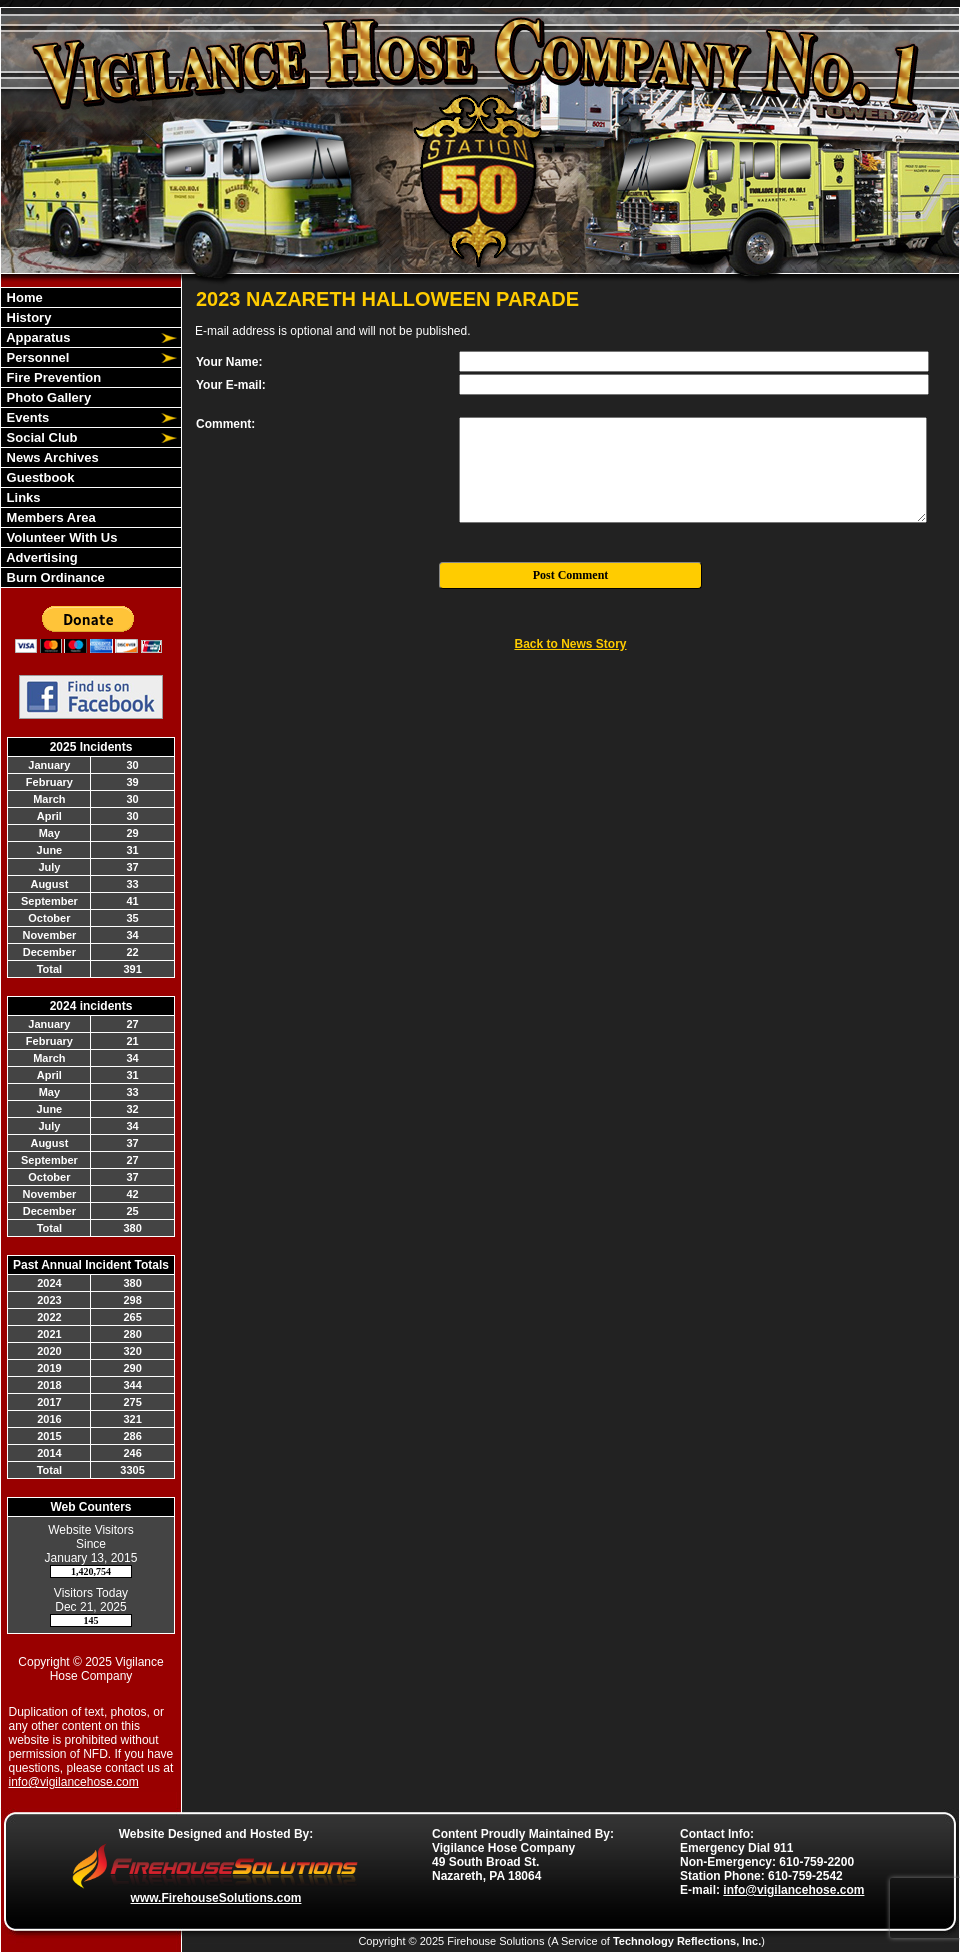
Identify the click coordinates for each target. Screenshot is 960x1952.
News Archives (51, 457)
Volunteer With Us (60, 537)
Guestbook (39, 477)
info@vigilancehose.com (74, 1782)
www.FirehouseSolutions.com (216, 1898)
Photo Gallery (47, 397)
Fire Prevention (52, 377)
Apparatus (36, 337)
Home (23, 297)
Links (22, 497)
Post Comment (571, 575)
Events (26, 417)
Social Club (40, 437)
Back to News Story (570, 644)
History (27, 317)
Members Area (49, 517)
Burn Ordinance (54, 577)
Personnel (36, 357)
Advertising (40, 557)
